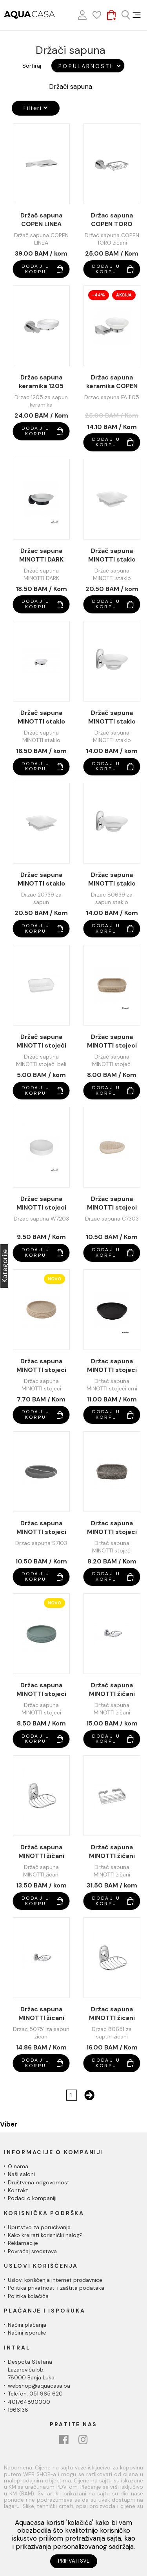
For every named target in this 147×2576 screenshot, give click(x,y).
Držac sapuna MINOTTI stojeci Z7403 (41, 1689)
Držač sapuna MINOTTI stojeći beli (41, 1041)
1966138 (18, 2409)
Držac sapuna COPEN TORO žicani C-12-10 (112, 219)
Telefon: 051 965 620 (35, 2393)
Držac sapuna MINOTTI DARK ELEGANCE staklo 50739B (41, 555)
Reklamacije (23, 2242)
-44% (98, 295)
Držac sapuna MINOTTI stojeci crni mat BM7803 (112, 1365)
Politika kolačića (28, 2296)
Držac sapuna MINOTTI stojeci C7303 (112, 1203)
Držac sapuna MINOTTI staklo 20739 (41, 879)
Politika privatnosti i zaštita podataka (56, 2287)
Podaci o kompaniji (32, 2198)
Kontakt (18, 2190)
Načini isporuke (27, 2332)
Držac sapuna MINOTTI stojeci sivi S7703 (112, 1527)
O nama (18, 2166)
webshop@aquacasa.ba (39, 2385)
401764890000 (29, 2401)
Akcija (123, 295)
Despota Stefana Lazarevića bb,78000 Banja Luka (31, 2369)
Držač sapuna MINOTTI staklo (112, 555)
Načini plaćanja (27, 2324)
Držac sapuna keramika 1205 (41, 381)
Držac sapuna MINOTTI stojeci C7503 (41, 1365)
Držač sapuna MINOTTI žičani (112, 1689)
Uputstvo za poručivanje (39, 2227)
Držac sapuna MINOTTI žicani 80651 (112, 2013)
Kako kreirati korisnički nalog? (45, 2235)
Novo (54, 1279)
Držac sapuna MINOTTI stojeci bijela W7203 (41, 1203)
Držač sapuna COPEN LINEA (41, 219)
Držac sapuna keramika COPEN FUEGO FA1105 (112, 381)
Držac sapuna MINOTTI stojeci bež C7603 (112, 1041)
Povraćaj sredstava (32, 2251)
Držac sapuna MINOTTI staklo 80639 (112, 879)
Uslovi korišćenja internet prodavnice (55, 2279)
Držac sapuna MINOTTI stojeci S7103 (41, 1527)
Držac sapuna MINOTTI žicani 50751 (41, 2013)
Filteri (36, 108)
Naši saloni (21, 2174)
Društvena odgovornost (38, 2182)
